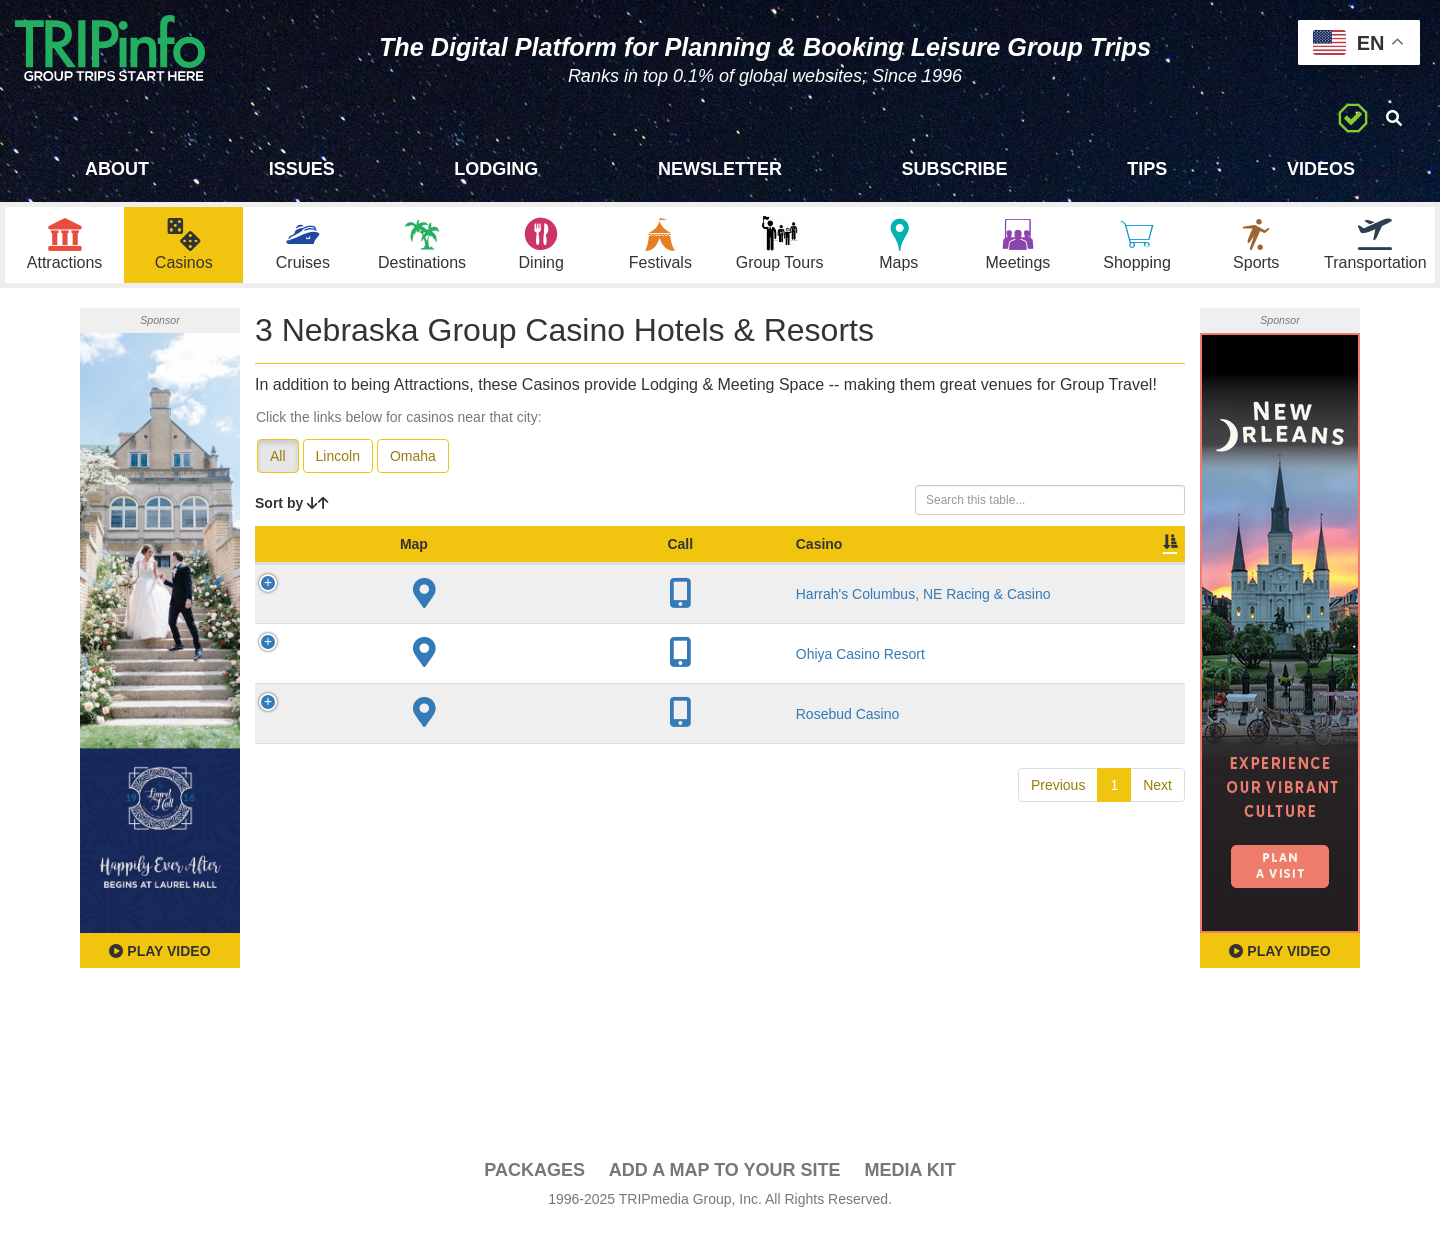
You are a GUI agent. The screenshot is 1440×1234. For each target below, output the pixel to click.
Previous (1058, 810)
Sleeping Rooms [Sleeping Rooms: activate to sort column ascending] (756, 559)
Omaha (413, 461)
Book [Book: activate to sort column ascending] (1056, 569)
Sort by (292, 508)
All (278, 461)
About (117, 169)
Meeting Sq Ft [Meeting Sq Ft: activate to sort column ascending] (877, 559)
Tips (1147, 169)
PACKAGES (534, 1175)
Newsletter (720, 169)
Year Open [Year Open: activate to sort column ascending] (653, 559)
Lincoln (338, 461)
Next (1157, 810)
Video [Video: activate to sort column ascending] (982, 569)
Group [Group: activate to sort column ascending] (1133, 569)
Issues (302, 169)
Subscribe (955, 169)
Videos (1321, 169)
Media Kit (909, 1175)
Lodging (496, 169)
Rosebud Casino (426, 739)
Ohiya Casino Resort (438, 679)
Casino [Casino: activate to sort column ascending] (397, 569)
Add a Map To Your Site (725, 1175)
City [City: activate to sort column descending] (569, 569)
